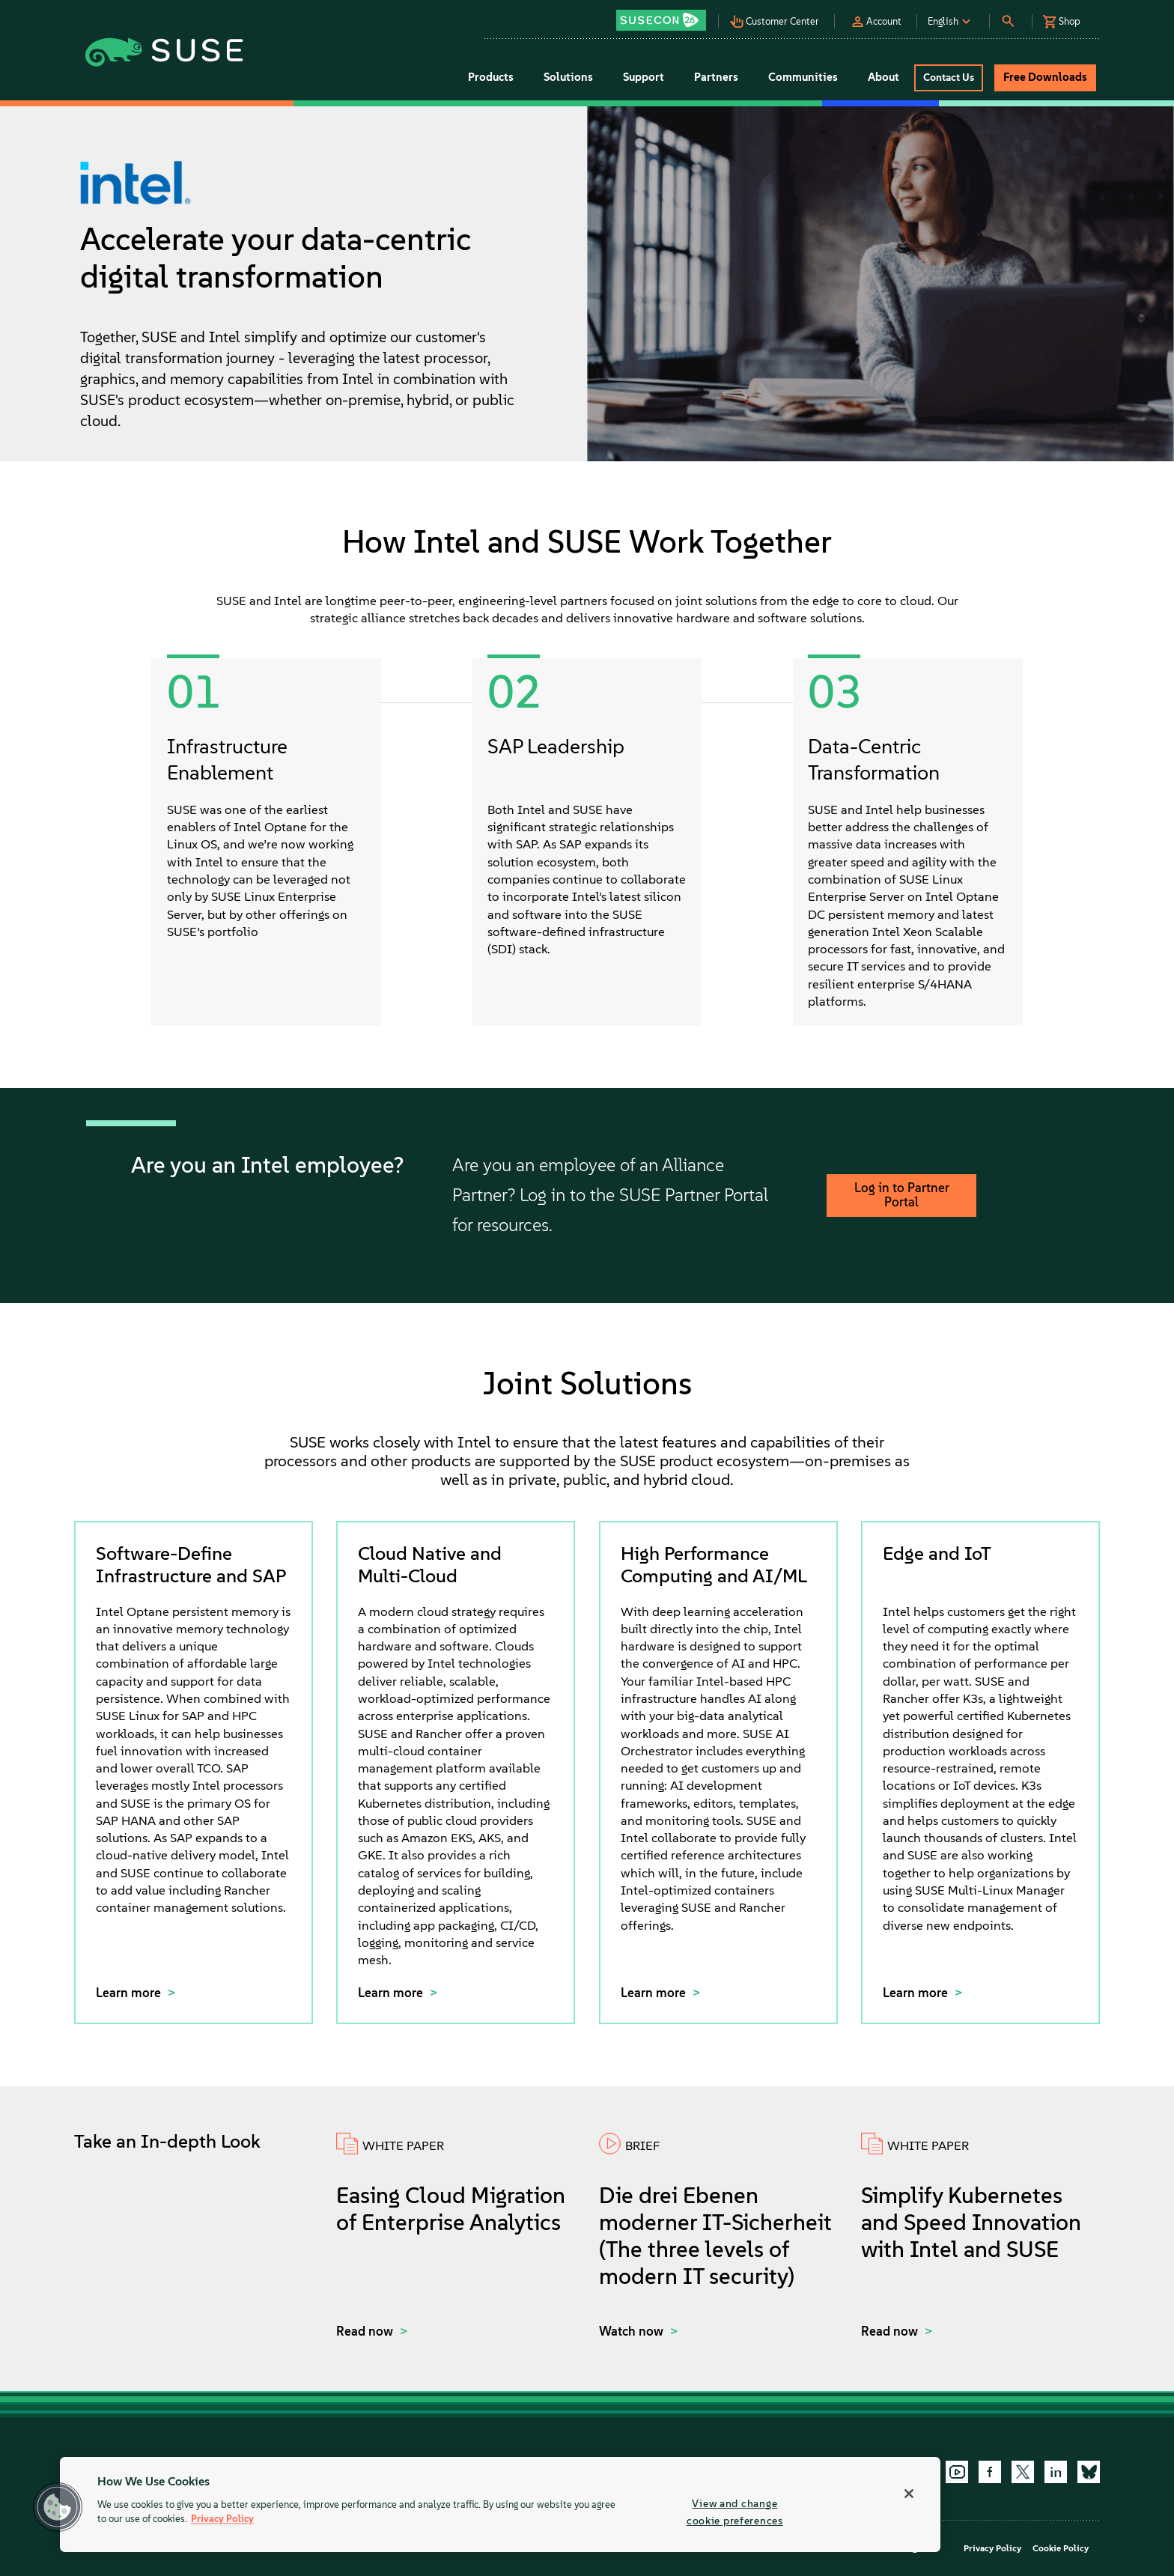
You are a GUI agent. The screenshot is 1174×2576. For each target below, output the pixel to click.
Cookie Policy (1060, 2548)
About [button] (883, 77)
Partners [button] (716, 77)
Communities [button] (803, 77)
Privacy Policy (992, 2548)
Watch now (632, 2331)
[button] (664, 15)
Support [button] (643, 77)
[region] (500, 2504)
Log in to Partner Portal (901, 1195)
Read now (366, 2331)
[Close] (908, 2493)
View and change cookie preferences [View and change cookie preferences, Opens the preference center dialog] (735, 2512)
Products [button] (491, 77)
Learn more (130, 1992)
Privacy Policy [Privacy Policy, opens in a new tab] (222, 2519)
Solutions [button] (568, 77)
